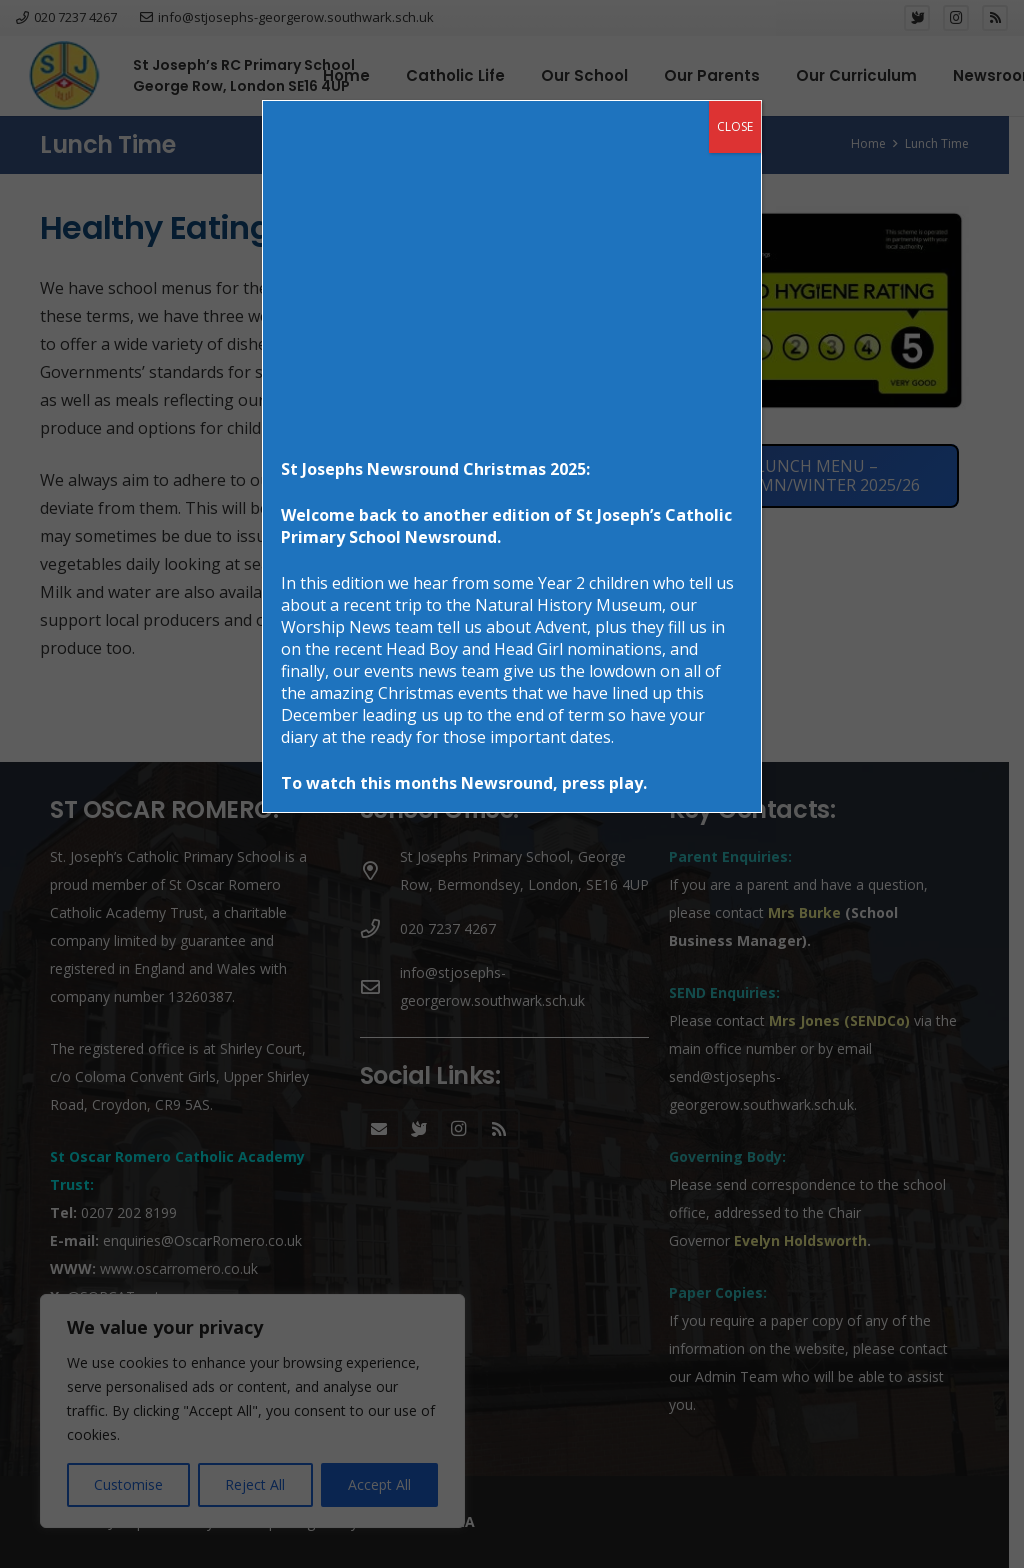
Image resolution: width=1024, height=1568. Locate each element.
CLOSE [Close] (735, 126)
